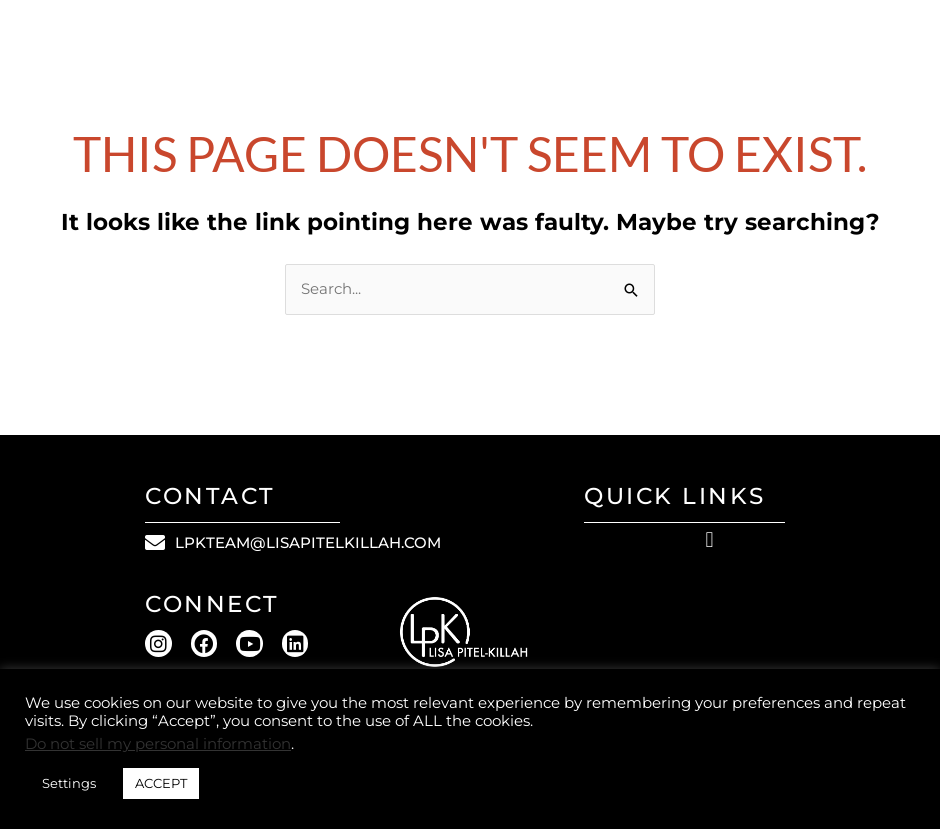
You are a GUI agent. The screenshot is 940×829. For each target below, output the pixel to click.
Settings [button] (69, 783)
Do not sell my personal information (158, 744)
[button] (709, 539)
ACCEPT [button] (161, 783)
